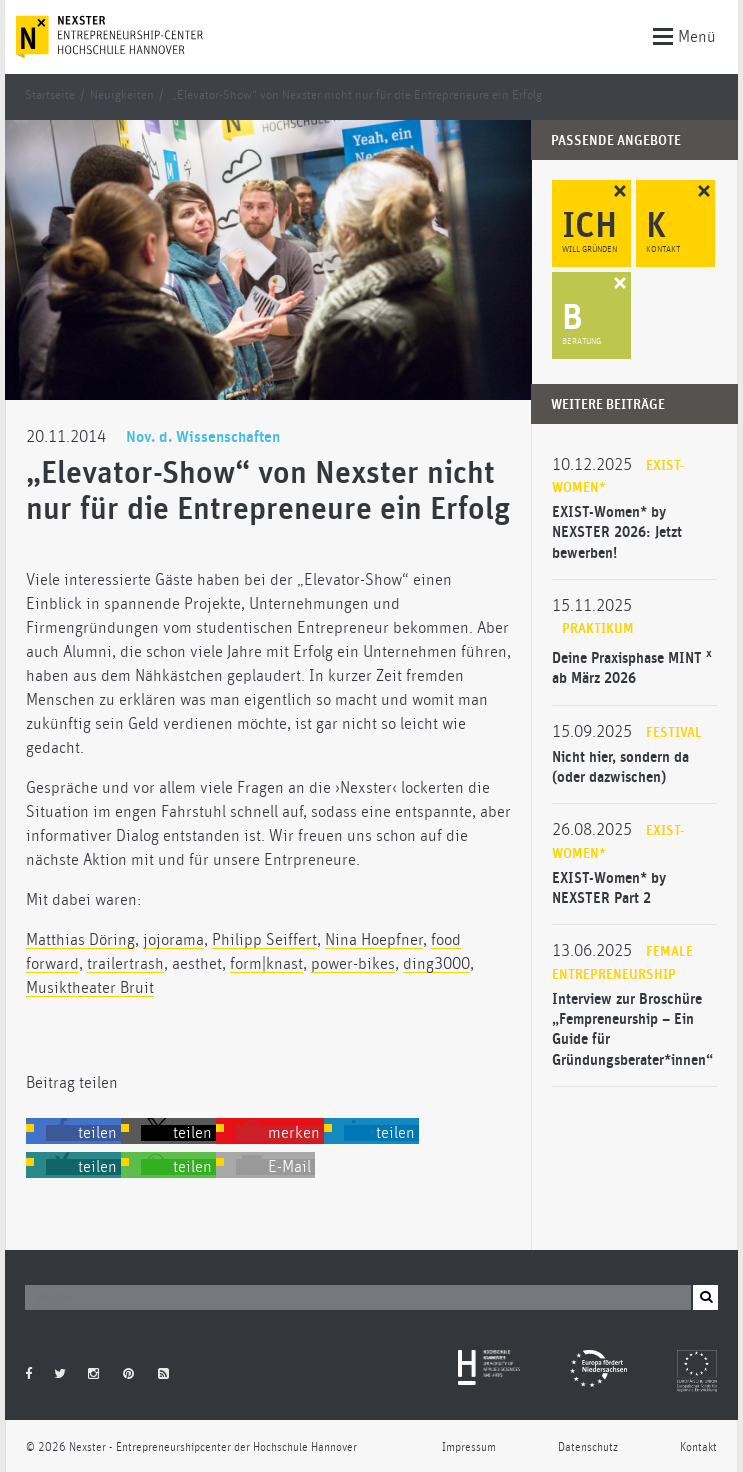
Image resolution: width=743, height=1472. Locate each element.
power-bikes (353, 964)
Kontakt (698, 1447)
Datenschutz (588, 1447)
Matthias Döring (80, 940)
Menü (684, 35)
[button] (83, 1133)
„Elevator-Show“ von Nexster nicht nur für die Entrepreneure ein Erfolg (357, 95)
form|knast (266, 964)
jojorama (173, 940)
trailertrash (125, 964)
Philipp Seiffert (264, 940)
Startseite (50, 95)
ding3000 (436, 964)
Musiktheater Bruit (90, 988)
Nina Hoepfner (374, 940)
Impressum (469, 1447)
